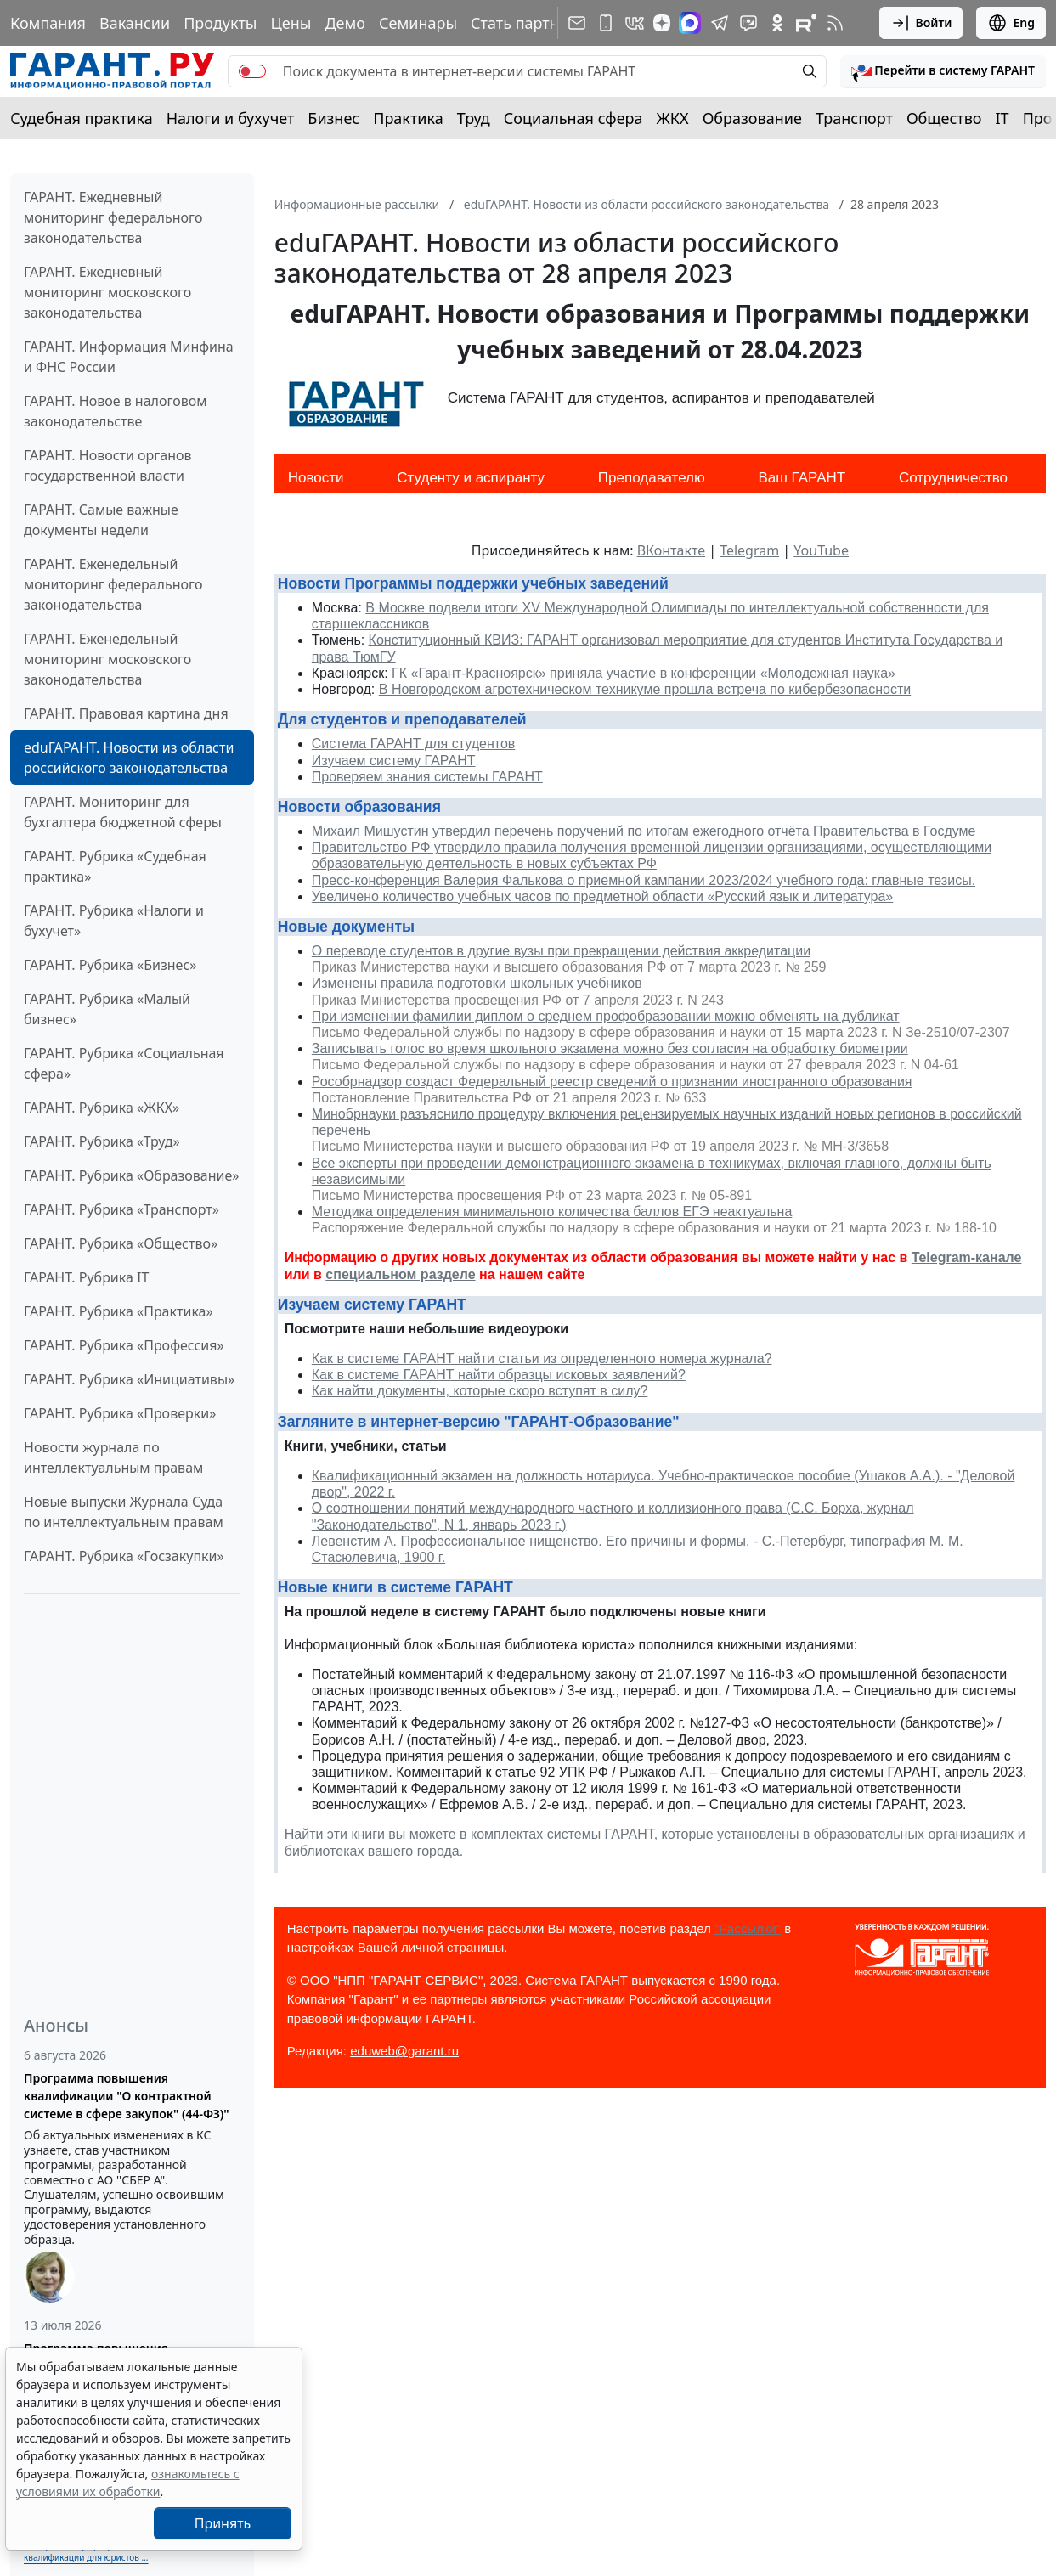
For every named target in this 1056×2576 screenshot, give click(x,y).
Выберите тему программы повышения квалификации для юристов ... (106, 2551)
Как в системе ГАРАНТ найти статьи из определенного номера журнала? (542, 1358)
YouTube (821, 550)
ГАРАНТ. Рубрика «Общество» (120, 1243)
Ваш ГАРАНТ (801, 478)
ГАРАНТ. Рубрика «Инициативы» (129, 1379)
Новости (316, 478)
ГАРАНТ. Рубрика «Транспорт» (121, 1209)
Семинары (418, 23)
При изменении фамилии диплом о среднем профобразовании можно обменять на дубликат (606, 1016)
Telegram (749, 550)
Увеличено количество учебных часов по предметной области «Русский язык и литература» (603, 896)
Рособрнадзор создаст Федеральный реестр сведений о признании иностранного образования (612, 1081)
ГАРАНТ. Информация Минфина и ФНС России (129, 356)
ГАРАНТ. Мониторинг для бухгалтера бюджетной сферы (123, 811)
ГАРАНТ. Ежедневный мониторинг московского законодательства (107, 292)
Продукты (220, 23)
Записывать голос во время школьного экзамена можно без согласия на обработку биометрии (610, 1048)
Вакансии (134, 23)
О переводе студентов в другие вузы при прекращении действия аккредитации (561, 951)
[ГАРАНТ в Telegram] (719, 23)
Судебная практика (81, 118)
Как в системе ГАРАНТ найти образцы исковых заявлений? (499, 1374)
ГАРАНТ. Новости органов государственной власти (108, 465)
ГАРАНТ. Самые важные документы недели (101, 519)
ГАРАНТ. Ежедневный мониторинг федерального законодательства (113, 217)
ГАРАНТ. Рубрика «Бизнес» (110, 964)
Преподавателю (651, 478)
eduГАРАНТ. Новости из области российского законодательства (129, 757)
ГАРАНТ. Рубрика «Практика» (118, 1311)
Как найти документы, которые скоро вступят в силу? (480, 1391)
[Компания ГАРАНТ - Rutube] (806, 23)
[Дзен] (661, 22)
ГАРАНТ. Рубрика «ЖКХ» (101, 1107)
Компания (48, 23)
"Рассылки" (747, 1928)
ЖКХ (673, 118)
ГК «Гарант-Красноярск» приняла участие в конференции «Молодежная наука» (643, 673)
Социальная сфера (573, 118)
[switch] (252, 71)
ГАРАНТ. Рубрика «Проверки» (120, 1413)
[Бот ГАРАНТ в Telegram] (748, 23)
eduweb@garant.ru (404, 2050)
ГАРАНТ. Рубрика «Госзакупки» (124, 1556)
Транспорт (854, 118)
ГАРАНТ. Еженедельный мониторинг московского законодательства (107, 659)
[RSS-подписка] (835, 23)
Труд (473, 118)
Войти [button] (921, 23)
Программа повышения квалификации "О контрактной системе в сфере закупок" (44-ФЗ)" (126, 2096)
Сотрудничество (953, 478)
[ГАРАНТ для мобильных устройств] (606, 23)
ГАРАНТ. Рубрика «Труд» (102, 1141)
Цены (290, 23)
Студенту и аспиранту (471, 478)
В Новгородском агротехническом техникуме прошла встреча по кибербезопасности (645, 689)
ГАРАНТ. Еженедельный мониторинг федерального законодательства (113, 584)
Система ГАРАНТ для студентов (414, 743)
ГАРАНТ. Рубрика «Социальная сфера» (124, 1063)
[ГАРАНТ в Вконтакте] (634, 23)
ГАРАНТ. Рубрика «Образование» (131, 1175)
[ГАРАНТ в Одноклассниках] (777, 23)
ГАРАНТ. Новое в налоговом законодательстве (115, 411)
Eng (1011, 23)
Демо (345, 23)
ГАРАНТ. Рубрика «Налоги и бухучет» (114, 920)
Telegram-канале (967, 1257)
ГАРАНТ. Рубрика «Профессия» (124, 1345)
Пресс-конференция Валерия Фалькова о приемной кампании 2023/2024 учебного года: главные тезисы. (643, 880)
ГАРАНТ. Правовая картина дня (126, 713)
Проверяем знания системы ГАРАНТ (427, 776)
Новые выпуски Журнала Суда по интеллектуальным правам (123, 1511)
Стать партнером (534, 23)
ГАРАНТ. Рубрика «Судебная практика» (115, 866)
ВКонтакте (671, 550)
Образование (752, 118)
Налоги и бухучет (231, 118)
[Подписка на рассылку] (577, 23)
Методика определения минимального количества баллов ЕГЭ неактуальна (552, 1211)
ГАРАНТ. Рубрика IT (86, 1277)
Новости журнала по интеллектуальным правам (113, 1457)
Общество (944, 118)
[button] (943, 71)
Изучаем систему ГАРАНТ (394, 760)
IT (1002, 118)
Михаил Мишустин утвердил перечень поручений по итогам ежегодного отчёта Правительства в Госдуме (644, 831)
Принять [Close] (223, 2523)
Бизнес (333, 118)
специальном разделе (400, 1274)
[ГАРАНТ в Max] (690, 23)
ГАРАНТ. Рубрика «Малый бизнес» (107, 1009)
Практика (408, 118)
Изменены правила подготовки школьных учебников (477, 983)
